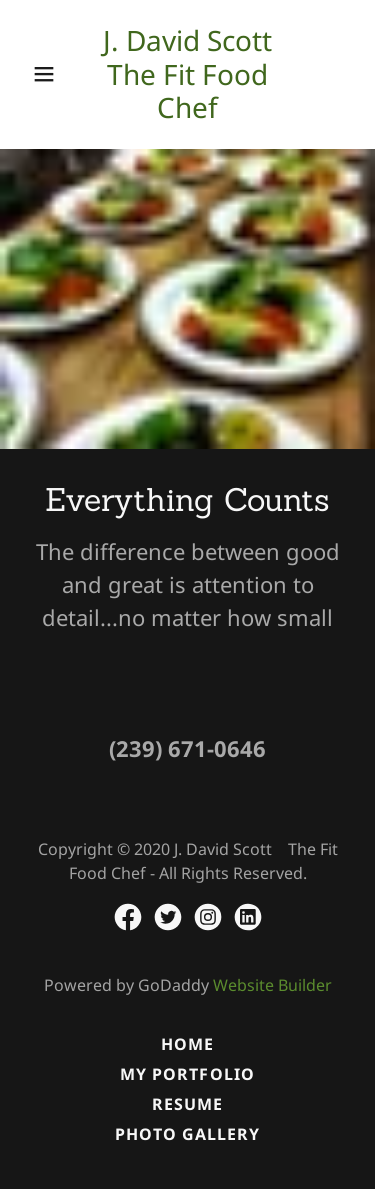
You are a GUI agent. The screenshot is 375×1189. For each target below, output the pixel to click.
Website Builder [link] (272, 985)
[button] (44, 74)
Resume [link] (187, 1104)
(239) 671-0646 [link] (187, 748)
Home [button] (187, 1044)
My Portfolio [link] (187, 1074)
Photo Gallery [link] (187, 1134)
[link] (188, 74)
